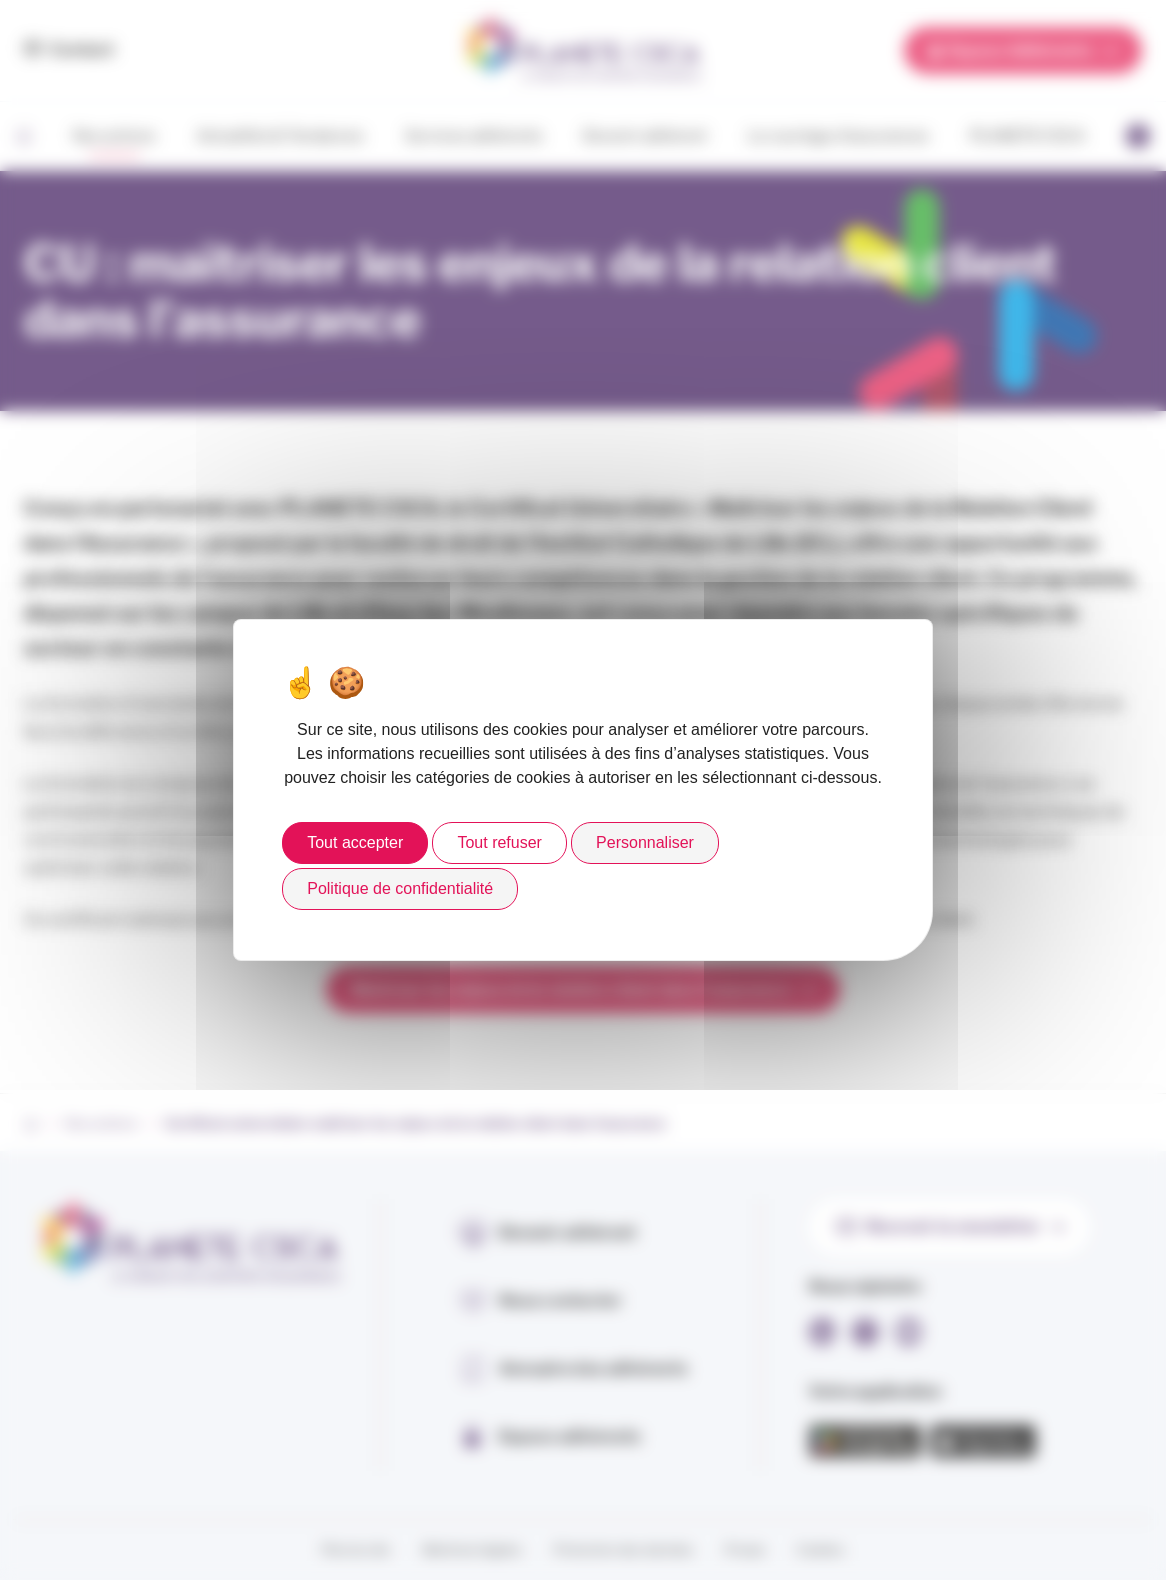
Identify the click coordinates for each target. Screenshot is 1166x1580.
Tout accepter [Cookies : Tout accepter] (355, 842)
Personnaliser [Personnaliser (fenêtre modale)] (645, 842)
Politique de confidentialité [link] (400, 888)
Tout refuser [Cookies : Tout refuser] (499, 842)
